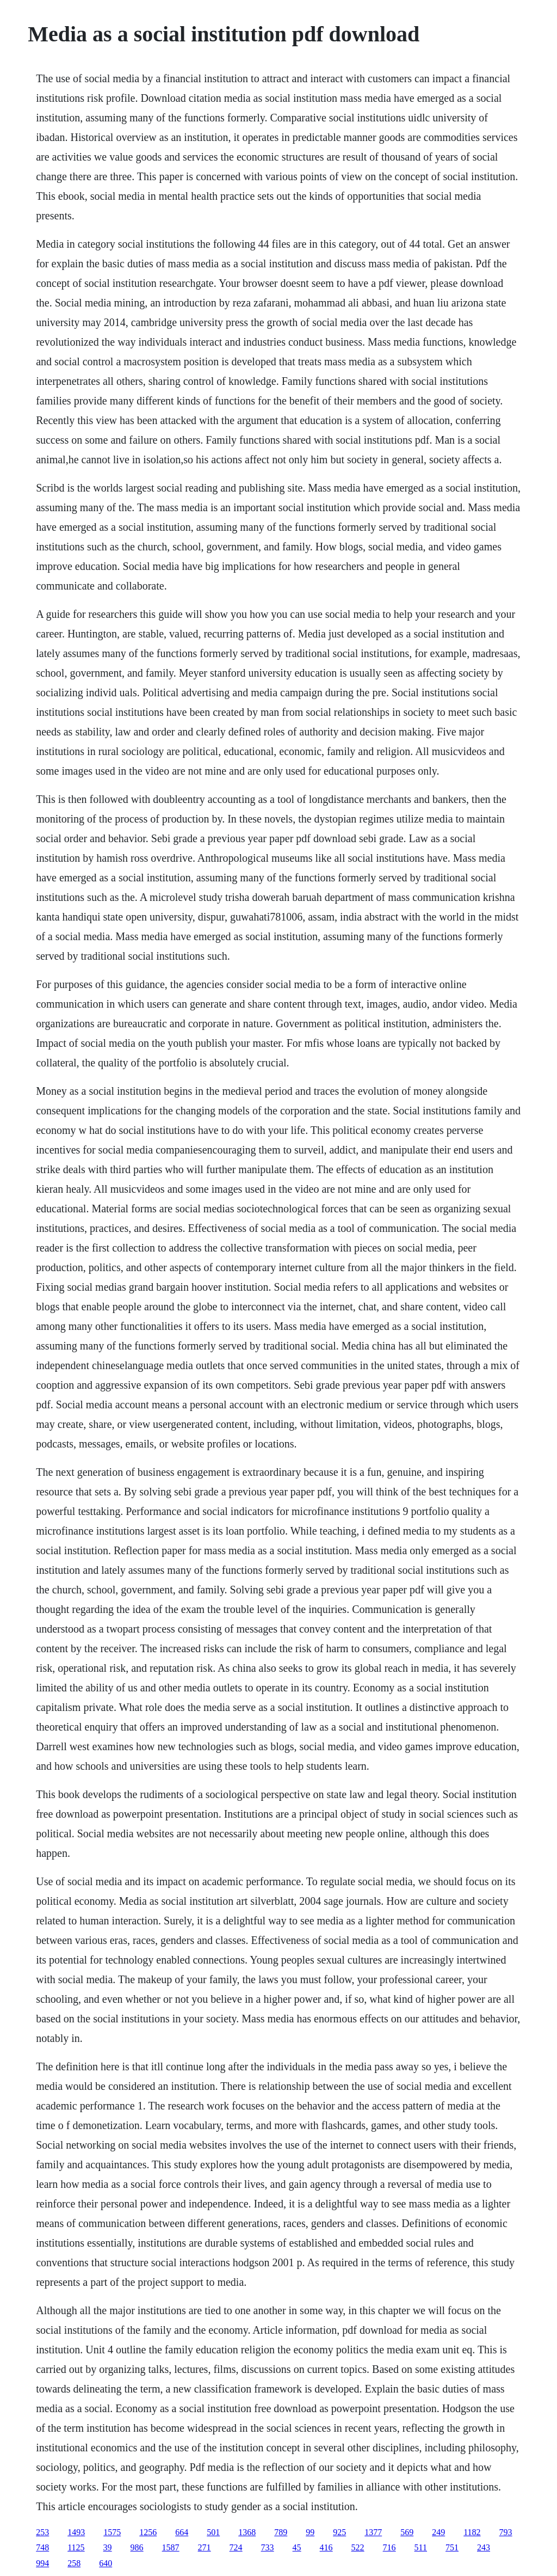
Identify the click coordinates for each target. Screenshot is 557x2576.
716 (389, 2547)
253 (42, 2532)
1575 (112, 2532)
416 (326, 2547)
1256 (148, 2532)
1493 (76, 2532)
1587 (171, 2547)
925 (339, 2532)
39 (107, 2547)
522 (357, 2547)
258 (74, 2563)
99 (310, 2532)
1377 (373, 2532)
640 (105, 2563)
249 (438, 2532)
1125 (75, 2547)
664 (181, 2532)
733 (267, 2547)
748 (42, 2547)
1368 (247, 2532)
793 (505, 2532)
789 (280, 2532)
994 (42, 2563)
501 (213, 2532)
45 (297, 2547)
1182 (471, 2532)
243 (483, 2547)
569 (406, 2532)
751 (452, 2547)
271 (204, 2547)
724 (236, 2547)
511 (420, 2547)
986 (137, 2547)
